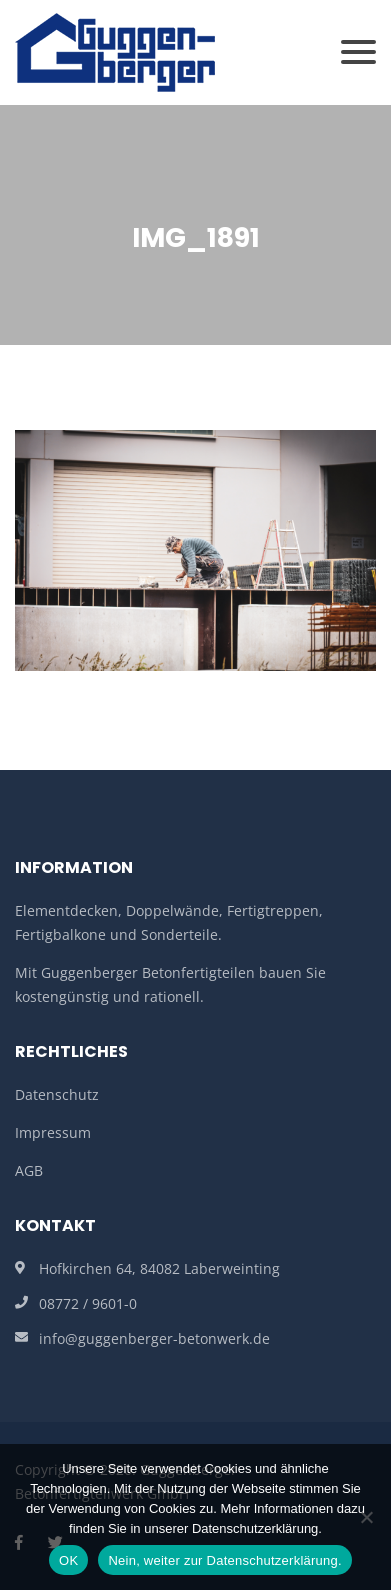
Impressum (53, 1132)
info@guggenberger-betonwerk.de (154, 1338)
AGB (29, 1170)
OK (68, 1560)
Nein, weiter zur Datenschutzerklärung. (225, 1560)
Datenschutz (57, 1094)
